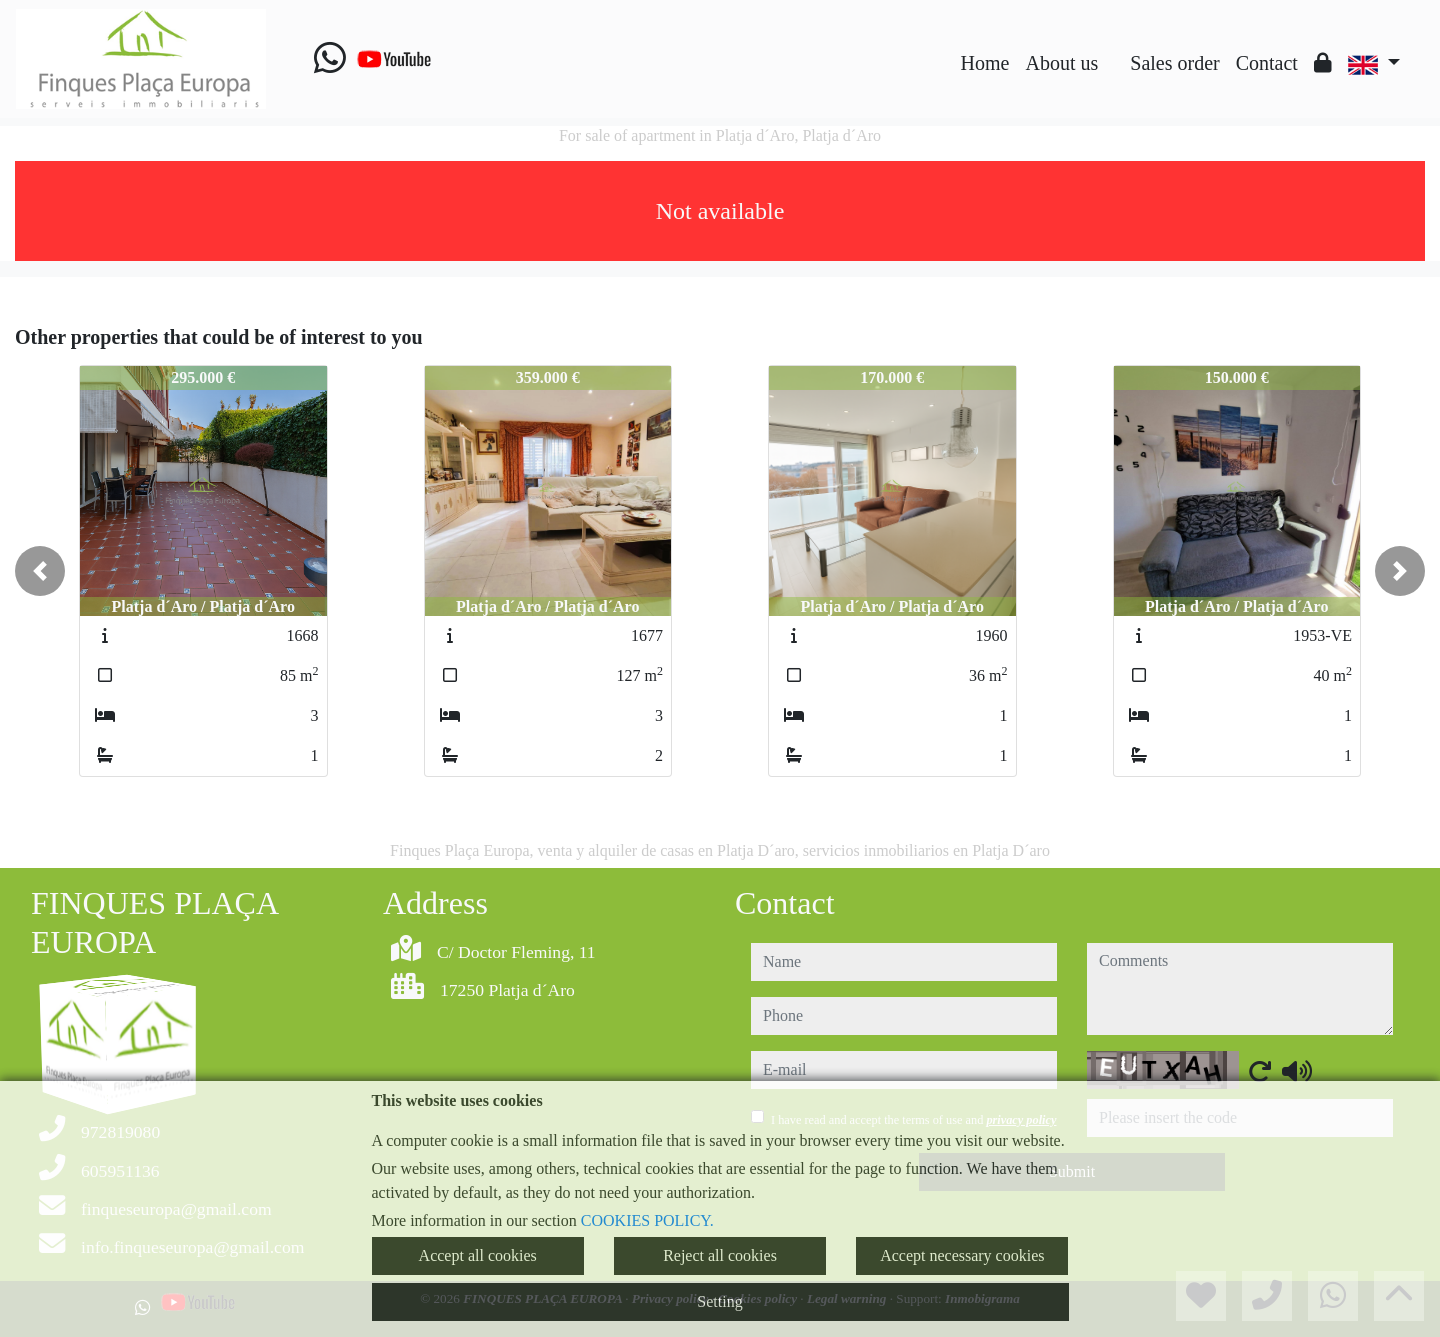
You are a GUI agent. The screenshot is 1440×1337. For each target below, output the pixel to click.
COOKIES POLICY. (647, 1220)
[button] (40, 571)
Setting (719, 1301)
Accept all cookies (478, 1255)
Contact (1267, 63)
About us (1061, 63)
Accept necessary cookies (962, 1255)
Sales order (1174, 63)
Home (985, 63)
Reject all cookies (720, 1255)
